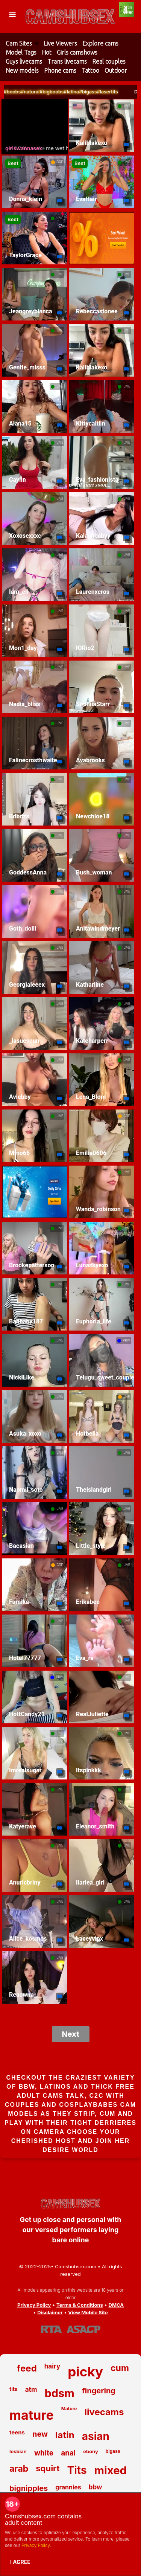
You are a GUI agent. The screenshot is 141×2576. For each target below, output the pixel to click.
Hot (47, 52)
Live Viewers (60, 43)
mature (31, 2415)
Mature (69, 2408)
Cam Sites (19, 43)
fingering (98, 2390)
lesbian (18, 2451)
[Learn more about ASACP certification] (83, 2329)
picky (85, 2371)
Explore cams (100, 43)
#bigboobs (74, 92)
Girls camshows (77, 52)
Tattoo (90, 70)
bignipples (28, 2488)
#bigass (111, 92)
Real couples (109, 61)
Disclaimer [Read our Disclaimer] (49, 2312)
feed (27, 2368)
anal (68, 2453)
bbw (95, 2487)
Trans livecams (67, 61)
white (43, 2453)
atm (31, 2389)
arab (18, 2468)
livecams (104, 2412)
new (40, 2434)
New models (22, 70)
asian (95, 2436)
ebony (90, 2451)
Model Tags (21, 52)
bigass (113, 2451)
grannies (68, 2487)
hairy (52, 2366)
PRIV (126, 1340)
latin (64, 2434)
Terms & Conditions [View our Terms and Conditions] (79, 2305)
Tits (77, 2470)
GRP (60, 162)
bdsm (59, 2393)
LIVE (126, 106)
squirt (47, 2468)
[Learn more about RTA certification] (51, 2329)
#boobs (35, 92)
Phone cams (60, 70)
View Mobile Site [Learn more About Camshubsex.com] (88, 2312)
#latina (94, 92)
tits (13, 2389)
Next (70, 2034)
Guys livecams (24, 61)
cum (120, 2368)
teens (17, 2432)
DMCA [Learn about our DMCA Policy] (116, 2305)
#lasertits (130, 92)
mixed (110, 2470)
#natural (53, 92)
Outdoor (116, 70)
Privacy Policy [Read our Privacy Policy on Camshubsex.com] (34, 2305)
